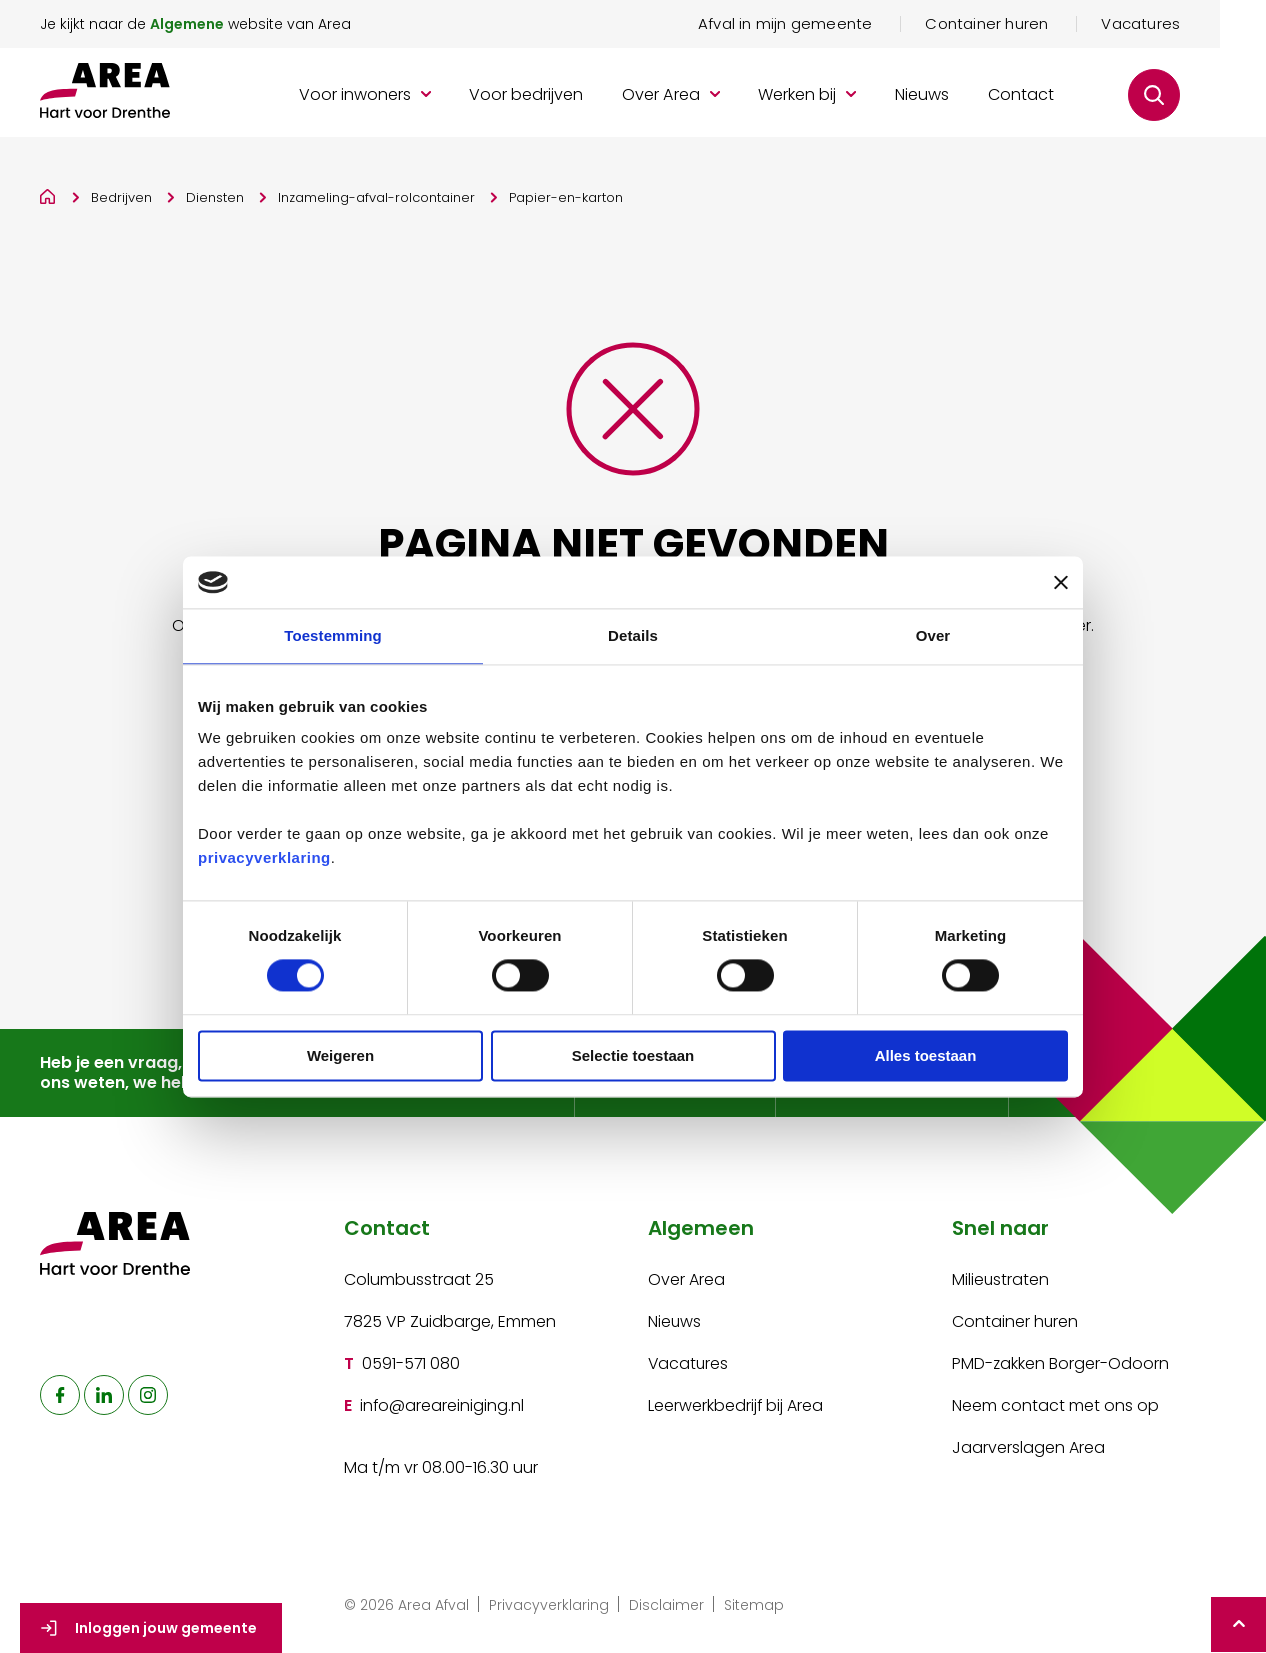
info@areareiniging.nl (442, 1407)
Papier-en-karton (566, 199)
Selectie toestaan (633, 1055)
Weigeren (340, 1055)
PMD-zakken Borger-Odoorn (1061, 1365)
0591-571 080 (411, 1365)
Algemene (187, 26)
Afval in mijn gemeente (831, 25)
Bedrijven (121, 199)
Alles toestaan (926, 1055)
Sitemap (754, 1607)
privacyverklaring (264, 858)
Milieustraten (1001, 1281)
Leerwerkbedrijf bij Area (736, 1407)
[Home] (48, 195)
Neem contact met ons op (1055, 1407)
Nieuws (968, 97)
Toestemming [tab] (333, 635)
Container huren (1032, 25)
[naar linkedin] (104, 1398)
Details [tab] (633, 635)
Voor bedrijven (572, 97)
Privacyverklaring (549, 1607)
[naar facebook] (60, 1398)
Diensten (215, 199)
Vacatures (1186, 25)
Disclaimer (666, 1607)
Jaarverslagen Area (1028, 1449)
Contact (1067, 97)
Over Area (686, 1281)
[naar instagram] (148, 1398)
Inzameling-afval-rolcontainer (376, 199)
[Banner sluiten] (1061, 582)
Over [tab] (933, 635)
